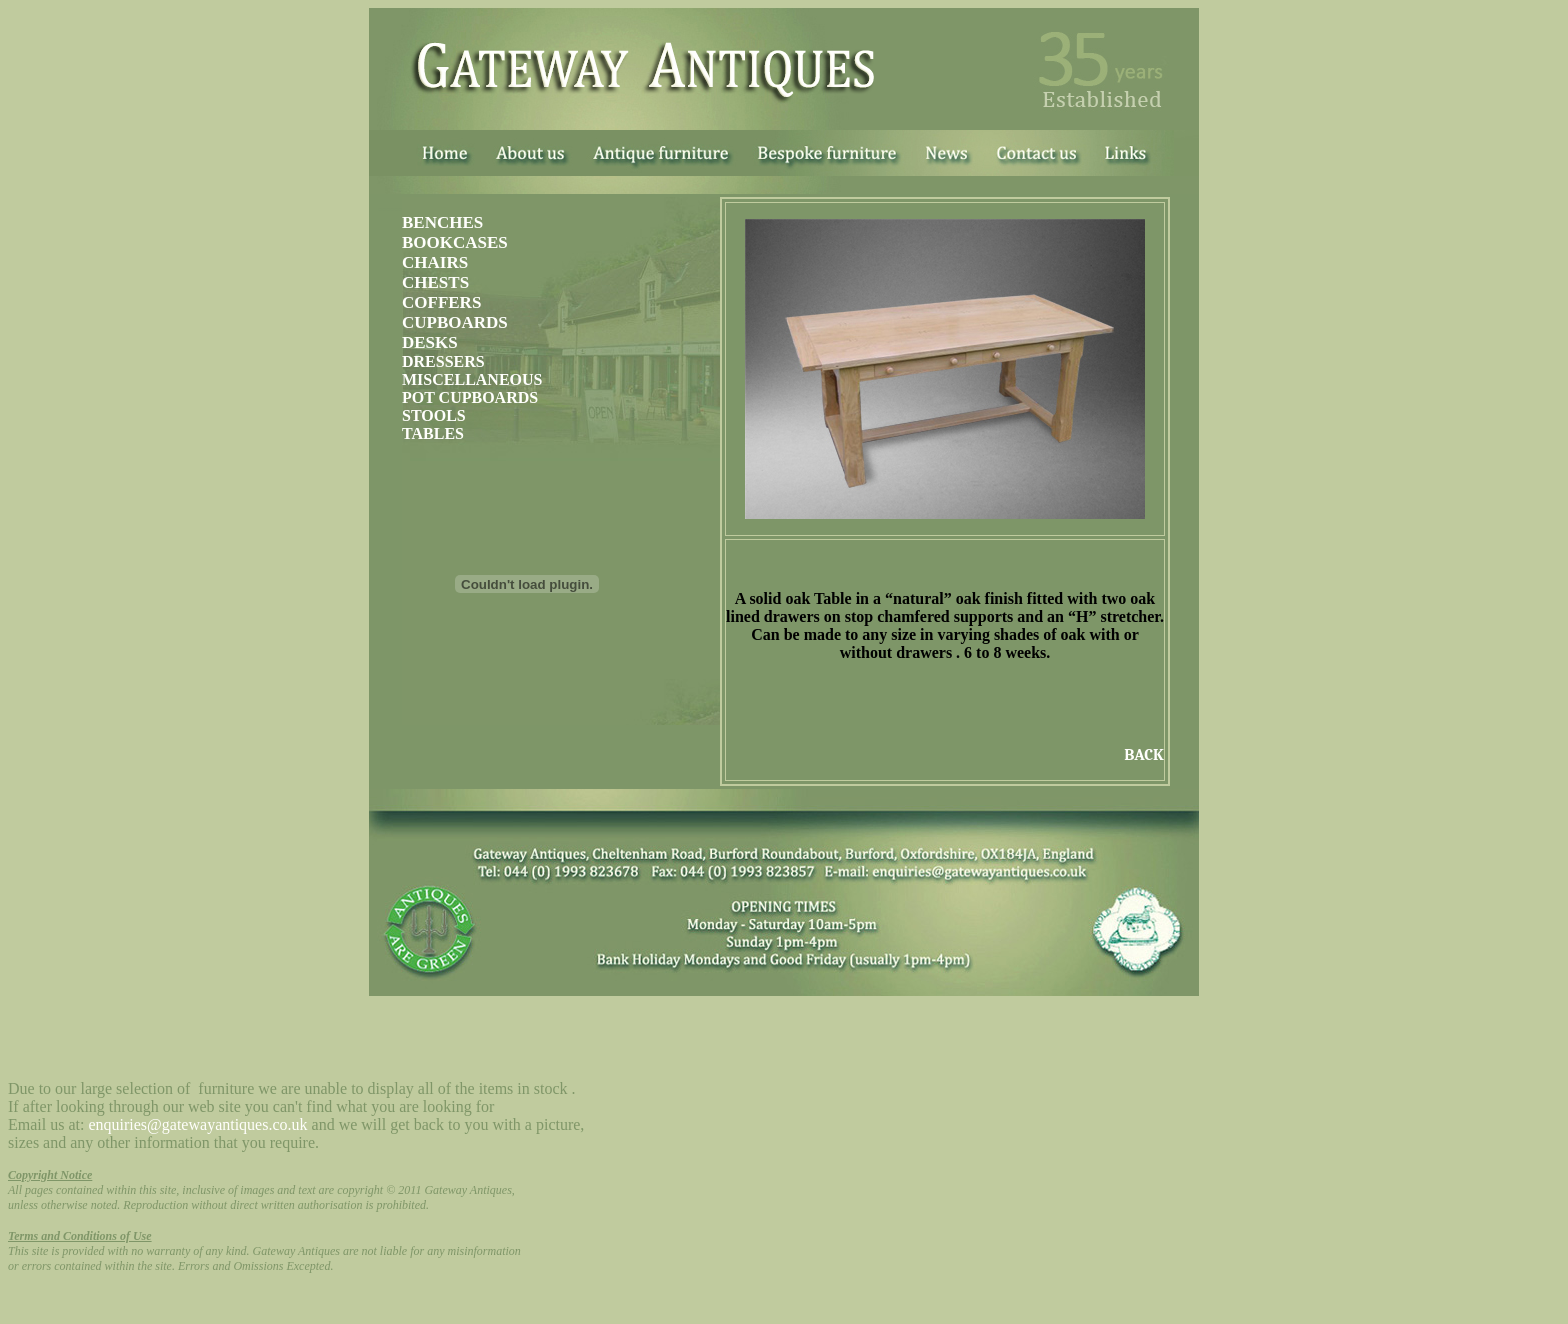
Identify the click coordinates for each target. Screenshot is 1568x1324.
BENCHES (442, 222)
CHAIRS (435, 262)
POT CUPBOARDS (470, 397)
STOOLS (434, 415)
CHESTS (435, 282)
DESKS (430, 342)
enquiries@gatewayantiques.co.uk (197, 1124)
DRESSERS (443, 361)
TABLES (433, 433)
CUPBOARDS (455, 322)
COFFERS (441, 302)
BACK (1144, 755)
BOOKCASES (455, 242)
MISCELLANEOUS (472, 379)
